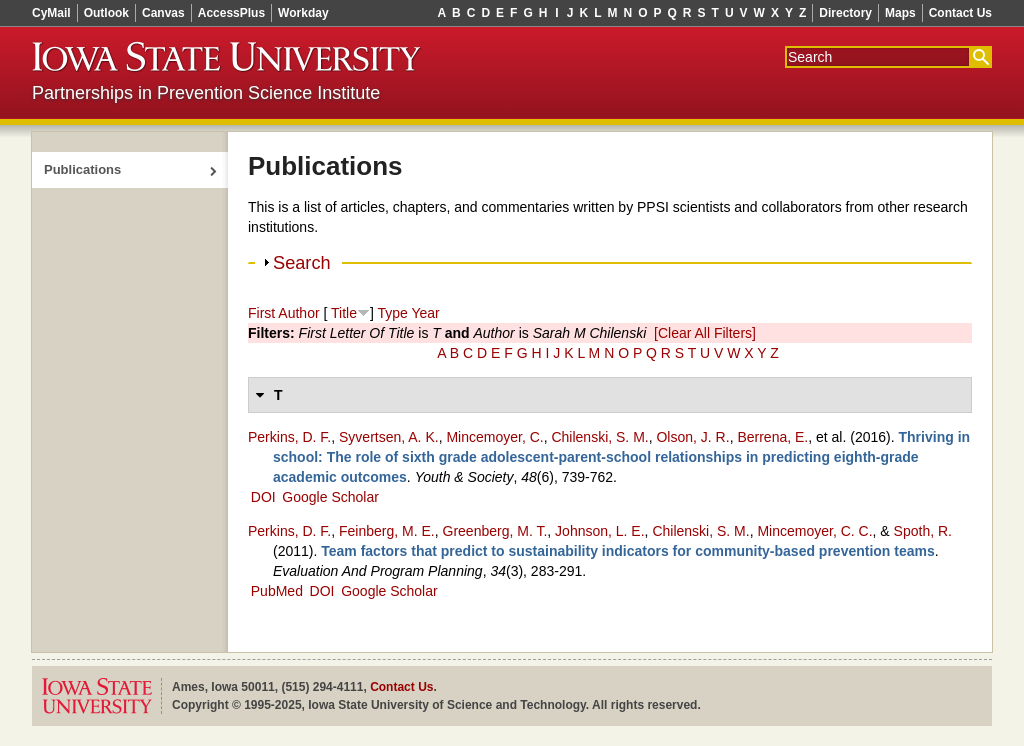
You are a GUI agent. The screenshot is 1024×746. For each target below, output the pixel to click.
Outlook (106, 13)
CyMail (51, 13)
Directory (845, 13)
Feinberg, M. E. (387, 531)
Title (344, 313)
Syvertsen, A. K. (389, 437)
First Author (284, 313)
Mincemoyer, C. (494, 437)
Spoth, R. (923, 531)
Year (425, 313)
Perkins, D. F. (289, 437)
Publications (82, 169)
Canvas (163, 13)
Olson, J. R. (692, 437)
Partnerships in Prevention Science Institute (206, 93)
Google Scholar (330, 497)
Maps (900, 13)
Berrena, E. (772, 437)
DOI (263, 497)
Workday (303, 13)
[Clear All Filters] (705, 333)
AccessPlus (231, 13)
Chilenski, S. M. (599, 437)
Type (392, 313)
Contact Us (960, 13)
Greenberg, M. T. (495, 531)
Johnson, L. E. (600, 531)
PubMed (277, 591)
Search (302, 263)
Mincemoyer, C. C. (814, 531)
